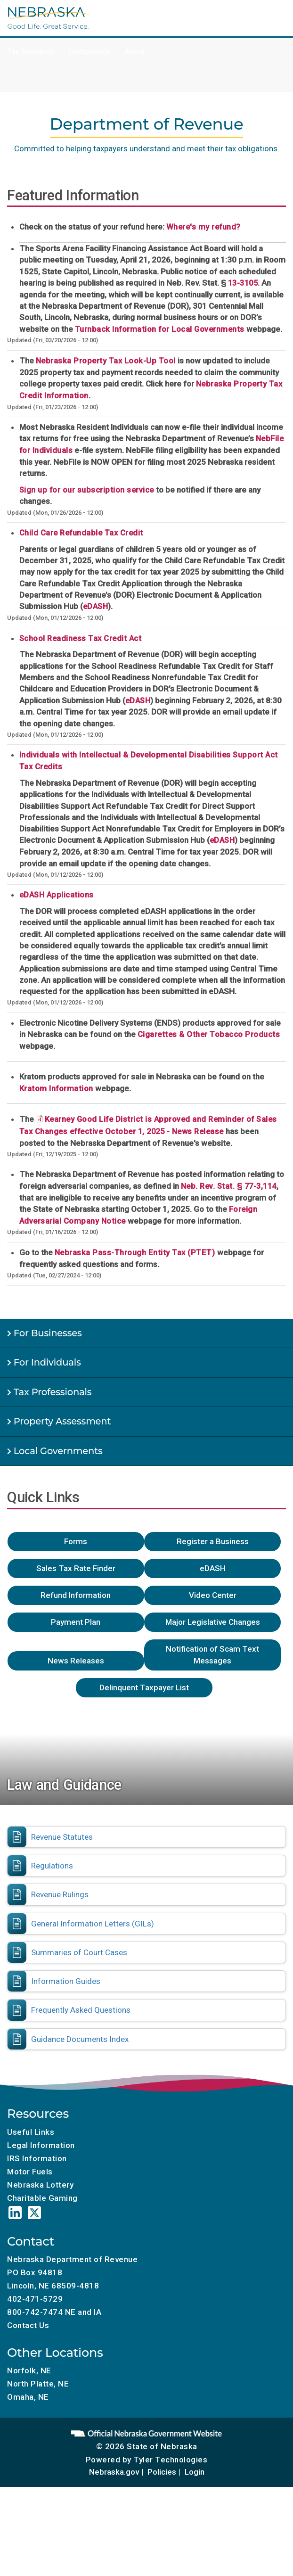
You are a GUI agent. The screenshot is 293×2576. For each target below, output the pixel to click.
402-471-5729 (35, 2299)
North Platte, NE (38, 2383)
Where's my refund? (203, 226)
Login (194, 2472)
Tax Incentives (226, 29)
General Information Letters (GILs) (92, 1923)
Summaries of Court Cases (79, 1952)
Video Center (212, 1595)
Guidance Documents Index (80, 2039)
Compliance (89, 51)
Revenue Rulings (60, 1894)
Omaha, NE (28, 2397)
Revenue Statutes (62, 1837)
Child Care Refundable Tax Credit (81, 532)
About (134, 51)
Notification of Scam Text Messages (212, 1654)
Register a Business (213, 1541)
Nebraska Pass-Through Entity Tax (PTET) (136, 1252)
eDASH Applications (56, 894)
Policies (161, 2472)
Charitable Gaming (155, 29)
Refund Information (76, 1595)
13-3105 (243, 283)
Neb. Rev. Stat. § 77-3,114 (229, 1186)
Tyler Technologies (170, 2459)
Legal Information (41, 2145)
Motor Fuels (88, 29)
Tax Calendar (30, 29)
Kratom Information (56, 1088)
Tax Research (30, 51)
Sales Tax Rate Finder (75, 1568)
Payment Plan (75, 1622)
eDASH (95, 606)
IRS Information (37, 2158)
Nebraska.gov (114, 2472)
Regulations (52, 1865)
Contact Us (28, 2325)
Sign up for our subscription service (86, 490)
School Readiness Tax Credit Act (81, 638)
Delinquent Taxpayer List (144, 1687)
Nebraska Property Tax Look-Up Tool (106, 360)
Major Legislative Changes (212, 1622)
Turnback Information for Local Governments (159, 329)
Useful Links (30, 2132)
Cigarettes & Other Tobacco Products (209, 1034)
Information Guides (65, 1981)
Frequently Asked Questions (80, 2010)
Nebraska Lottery (40, 2184)
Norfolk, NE (29, 2370)
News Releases (76, 1660)
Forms (75, 1541)
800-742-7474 (35, 2312)
